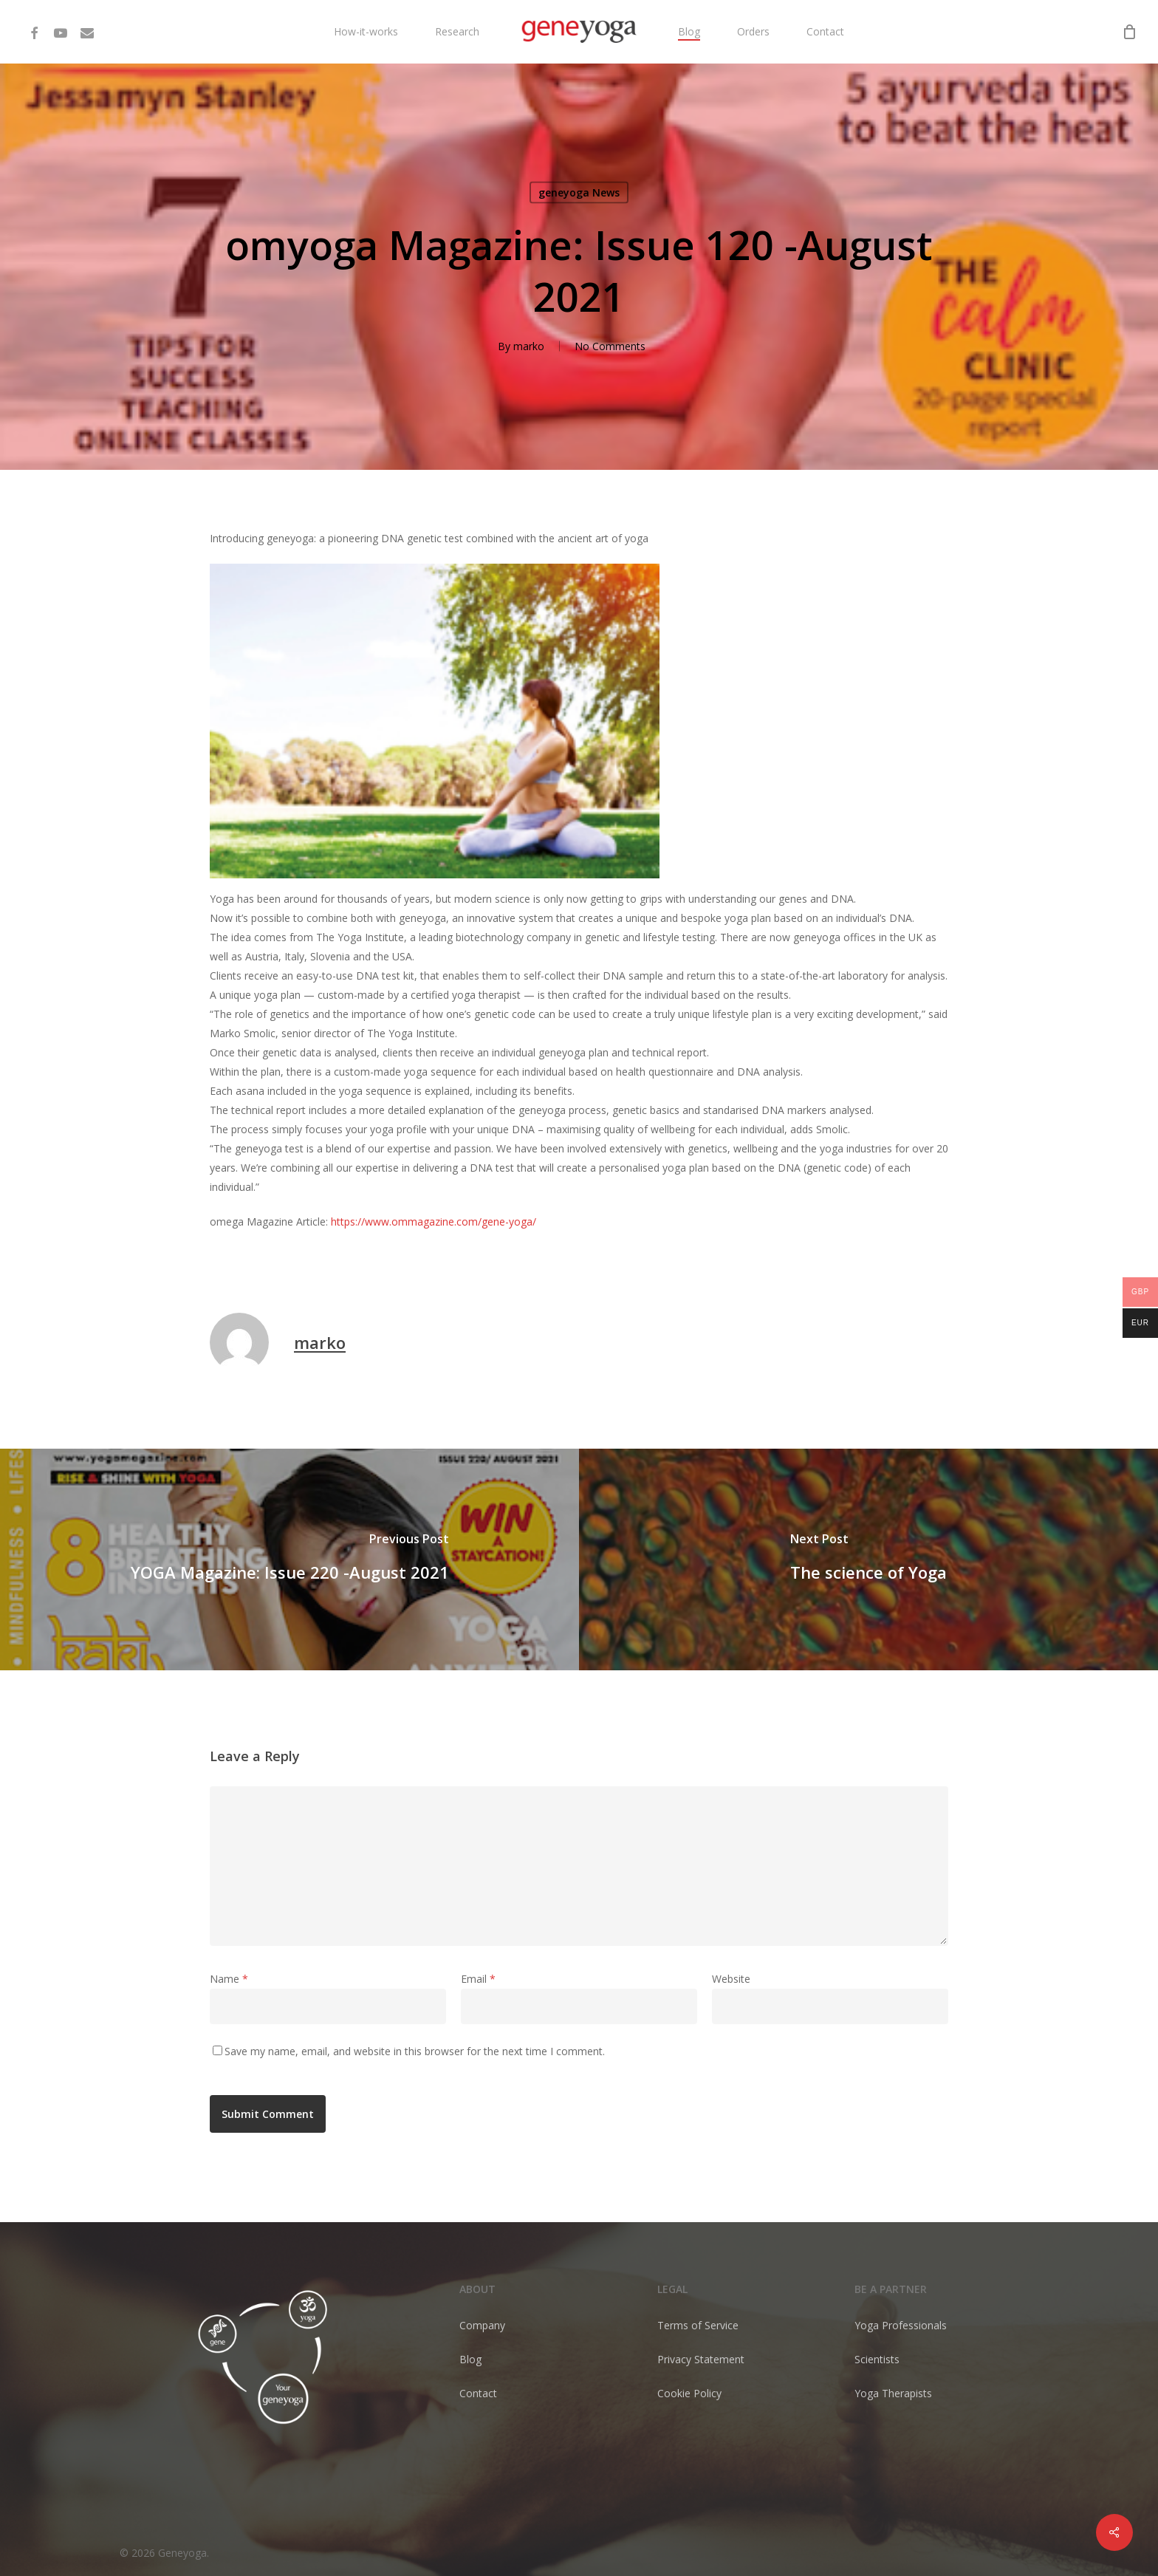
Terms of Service (698, 2325)
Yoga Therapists (893, 2393)
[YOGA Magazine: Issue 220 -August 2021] (289, 1559)
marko (528, 346)
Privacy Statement (700, 2359)
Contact (478, 2393)
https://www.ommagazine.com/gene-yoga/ (433, 1221)
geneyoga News (579, 192)
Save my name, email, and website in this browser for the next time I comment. (415, 2051)
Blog (470, 2359)
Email (478, 1979)
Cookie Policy (689, 2393)
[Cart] (1129, 32)
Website (731, 1979)
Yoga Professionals (900, 2325)
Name (229, 1979)
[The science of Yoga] (868, 1559)
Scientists (877, 2359)
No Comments (610, 346)
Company (482, 2325)
